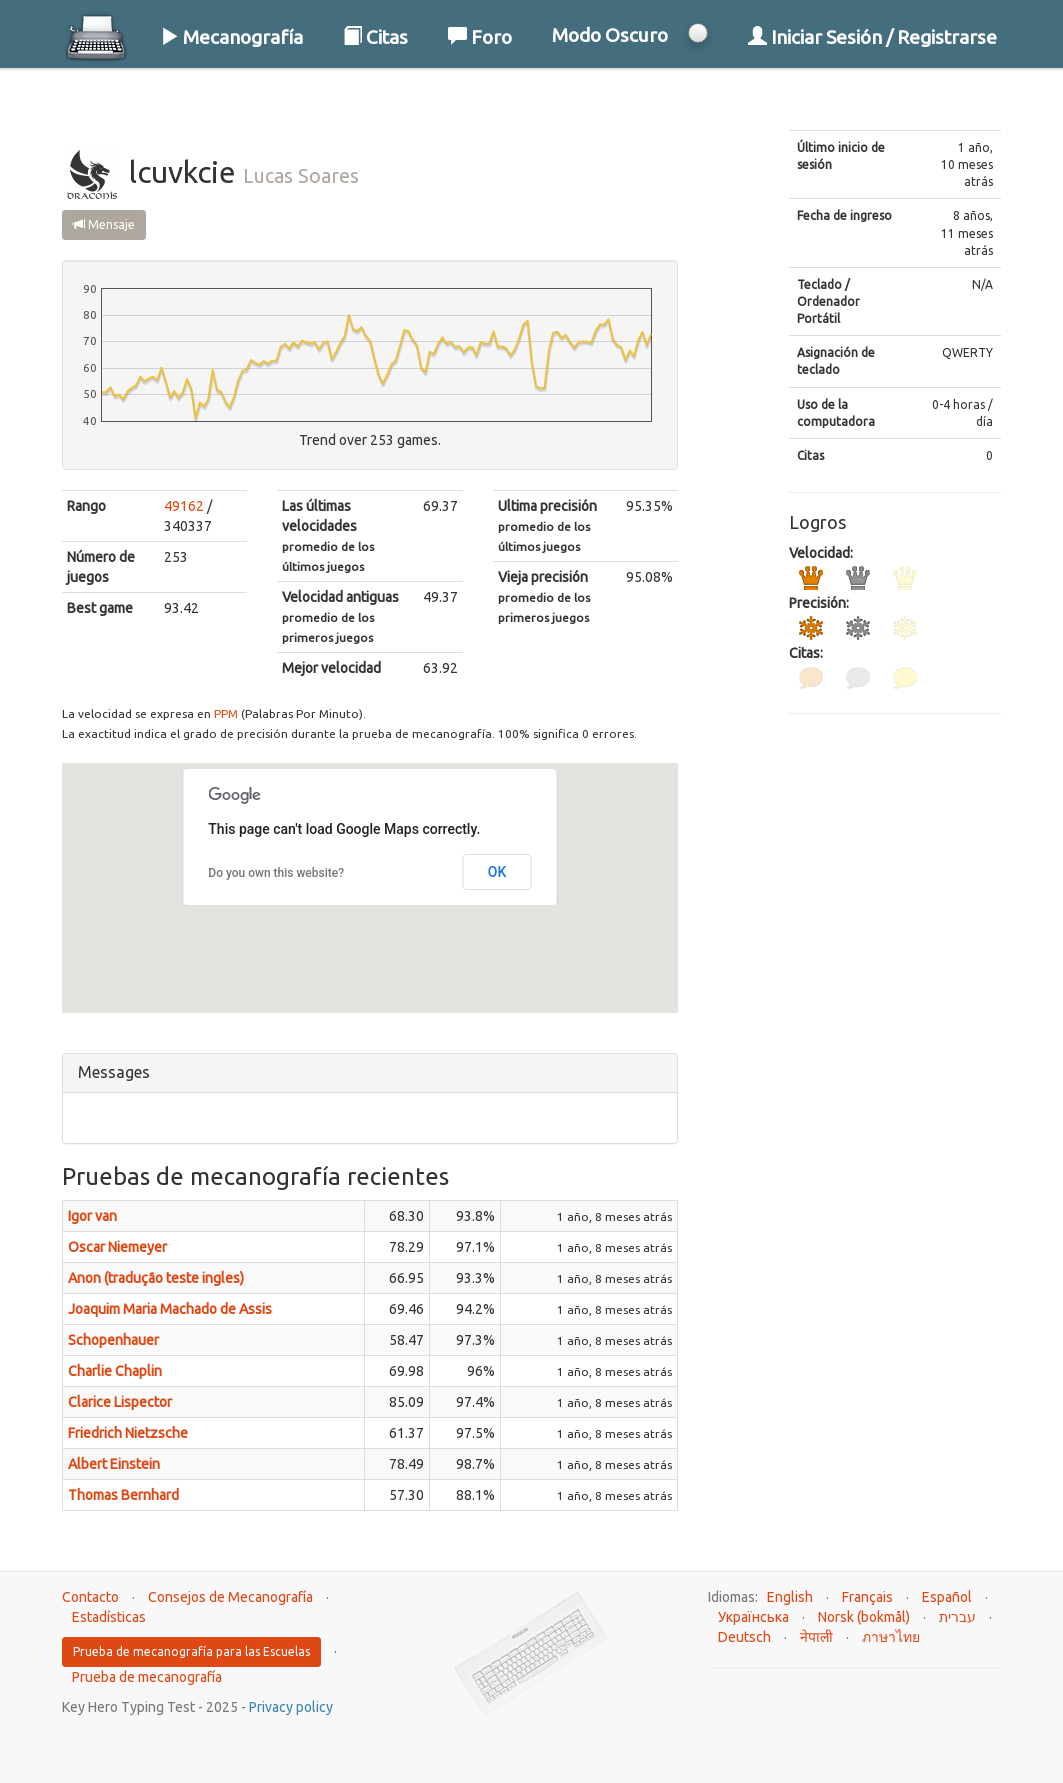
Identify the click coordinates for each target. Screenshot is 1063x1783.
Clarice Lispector (120, 1402)
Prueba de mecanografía (147, 1677)
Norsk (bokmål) (864, 1617)
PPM (226, 713)
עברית (957, 1617)
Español (947, 1597)
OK (497, 872)
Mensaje (104, 224)
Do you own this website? (276, 873)
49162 (184, 506)
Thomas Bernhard (123, 1495)
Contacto (90, 1597)
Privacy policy (291, 1707)
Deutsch (744, 1637)
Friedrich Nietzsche (128, 1433)
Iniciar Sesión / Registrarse (872, 37)
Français (867, 1597)
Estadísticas (109, 1617)
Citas (375, 37)
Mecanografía (231, 37)
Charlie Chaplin (115, 1371)
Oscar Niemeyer (117, 1247)
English (790, 1597)
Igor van (92, 1216)
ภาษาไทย (891, 1637)
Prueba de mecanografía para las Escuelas (191, 1651)
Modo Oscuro (610, 35)
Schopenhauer (113, 1340)
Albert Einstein (114, 1464)
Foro (480, 37)
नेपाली (816, 1637)
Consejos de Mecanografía (230, 1597)
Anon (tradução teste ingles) (156, 1278)
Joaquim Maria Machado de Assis (170, 1309)
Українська (753, 1617)
